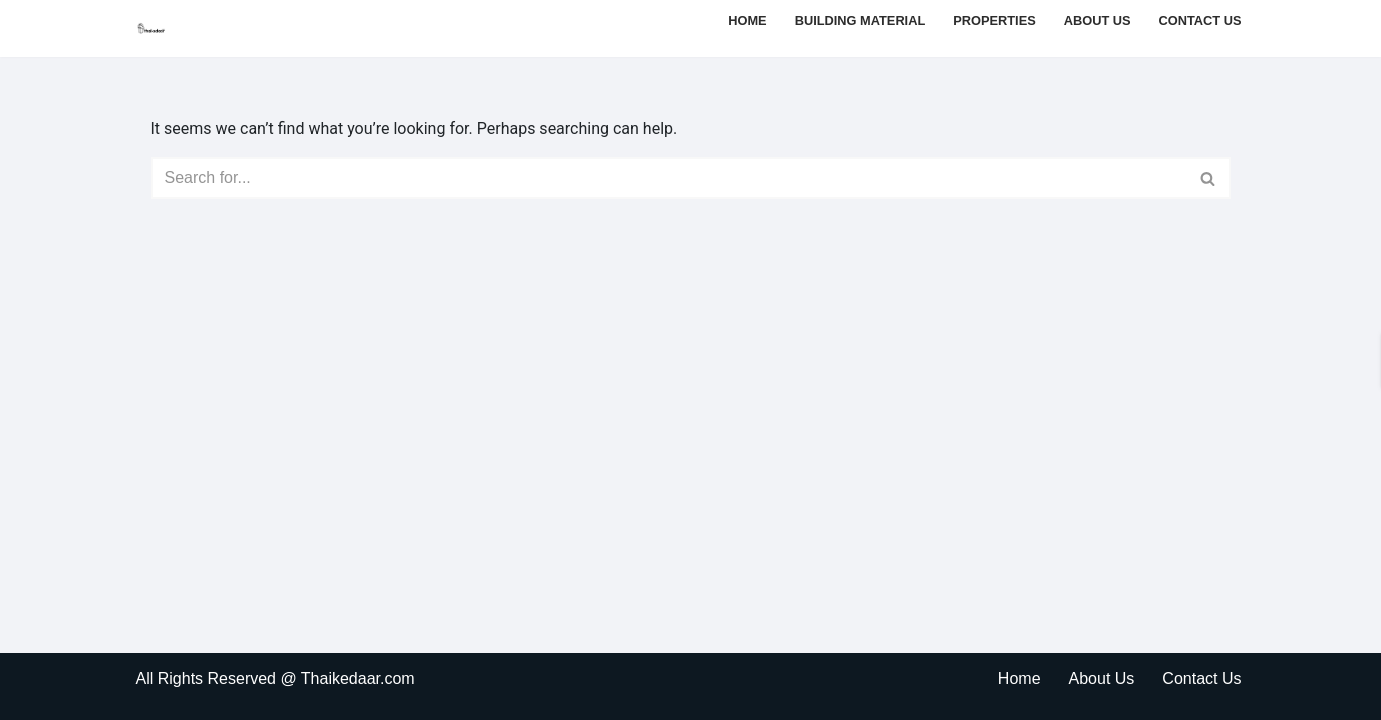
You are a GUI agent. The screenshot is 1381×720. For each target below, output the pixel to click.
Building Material (860, 20)
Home (747, 20)
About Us (1097, 20)
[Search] (668, 178)
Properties (994, 20)
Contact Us (1200, 20)
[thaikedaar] (152, 28)
